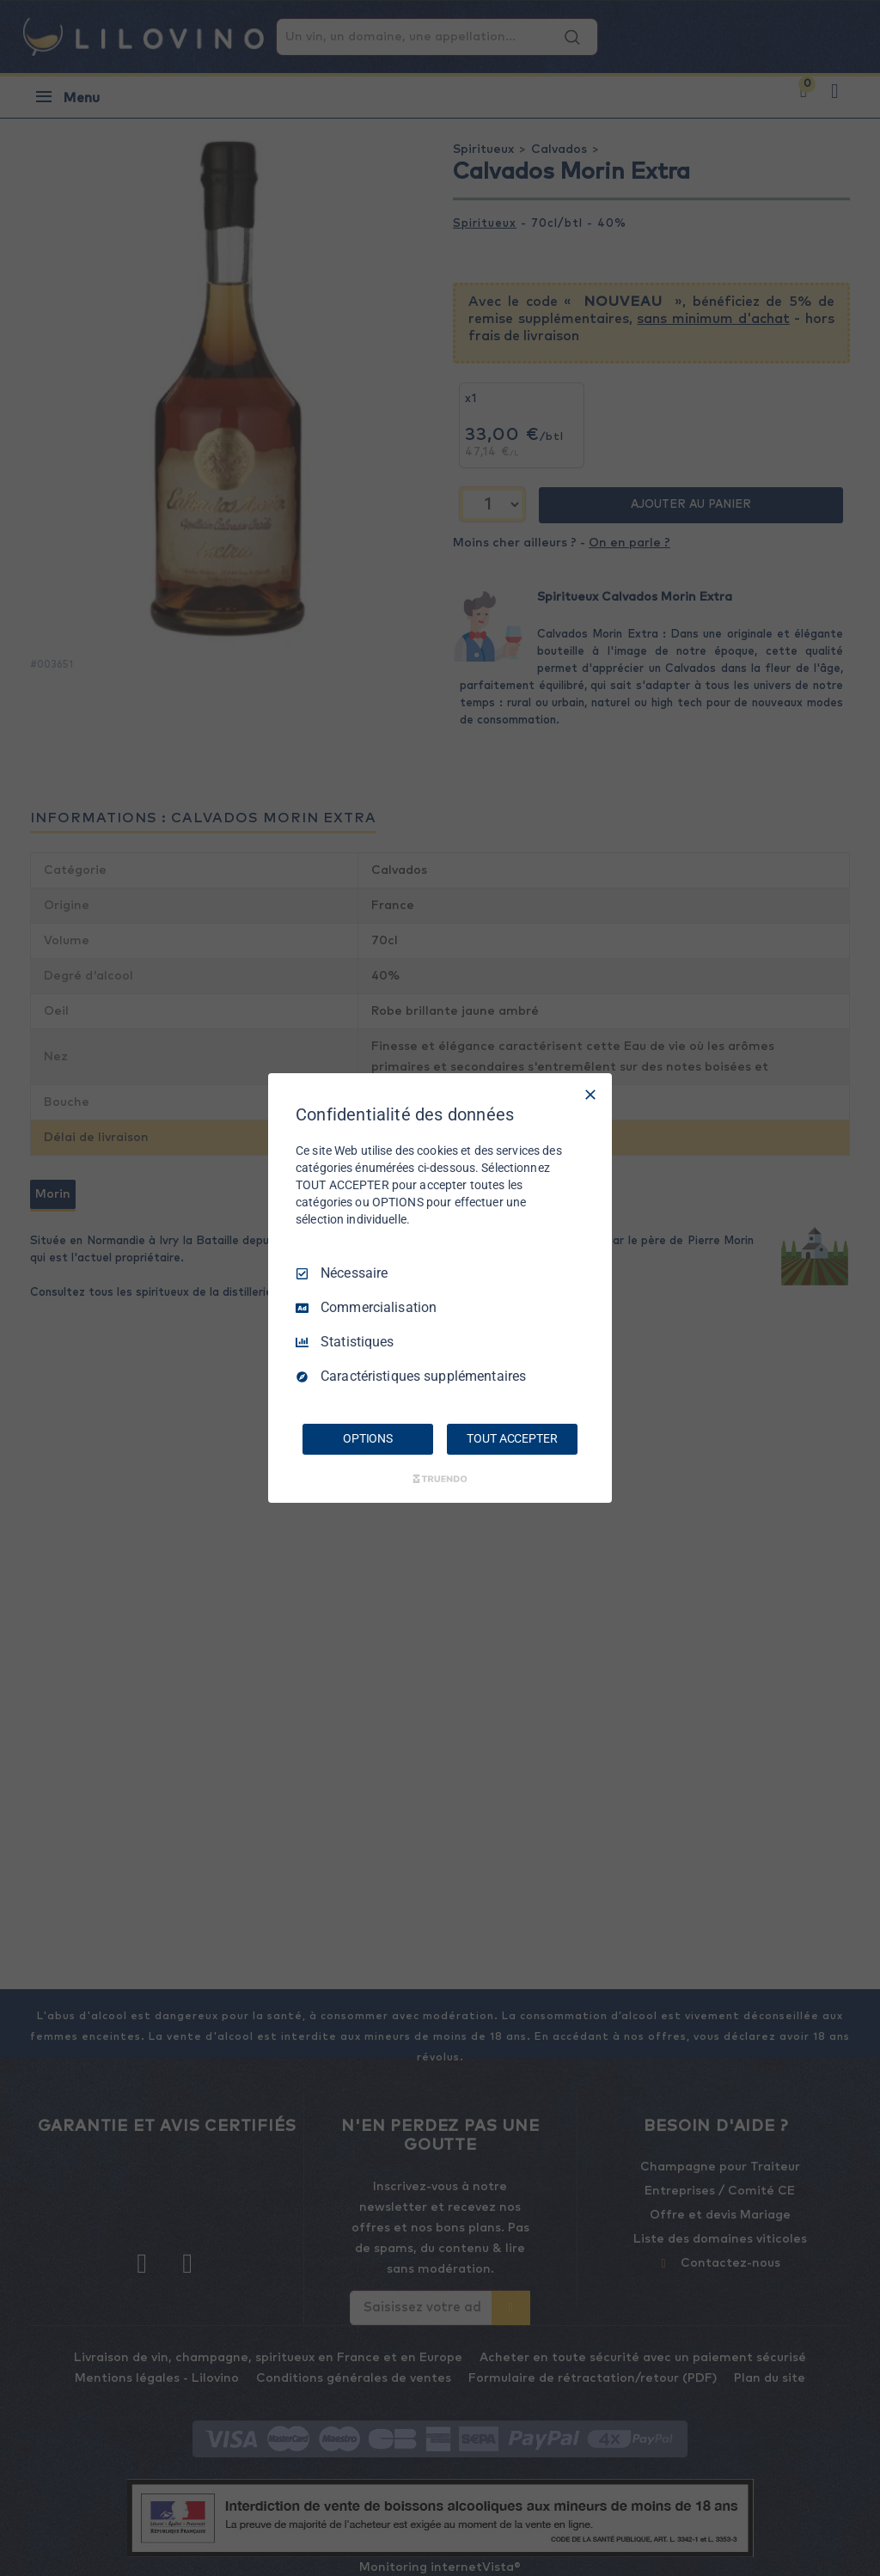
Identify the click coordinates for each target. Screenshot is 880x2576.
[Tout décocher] (590, 1094)
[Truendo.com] (440, 1479)
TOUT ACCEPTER (512, 1438)
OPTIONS (368, 1438)
